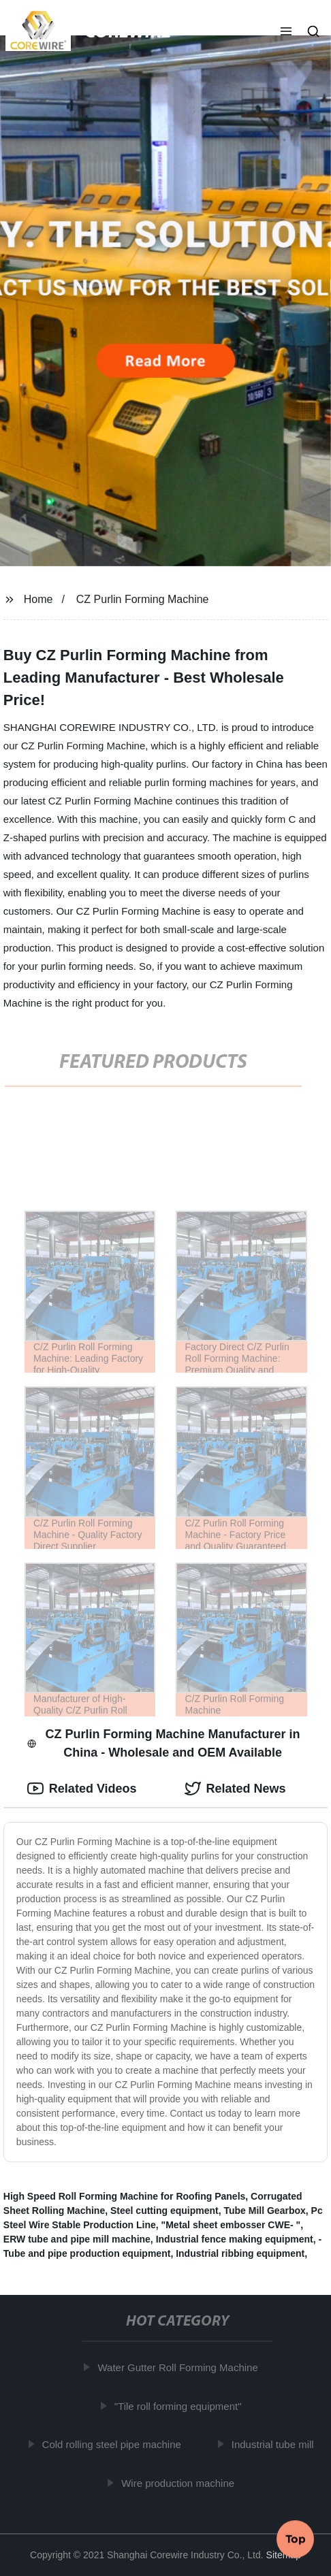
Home (38, 599)
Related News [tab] (235, 1788)
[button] (286, 33)
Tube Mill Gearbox (264, 2210)
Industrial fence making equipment (234, 2239)
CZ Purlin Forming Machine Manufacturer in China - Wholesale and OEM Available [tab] (163, 1743)
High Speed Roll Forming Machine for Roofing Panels (124, 2196)
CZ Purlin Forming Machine (142, 599)
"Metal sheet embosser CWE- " (231, 2224)
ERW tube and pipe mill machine (77, 2239)
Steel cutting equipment (164, 2210)
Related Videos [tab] (82, 1788)
